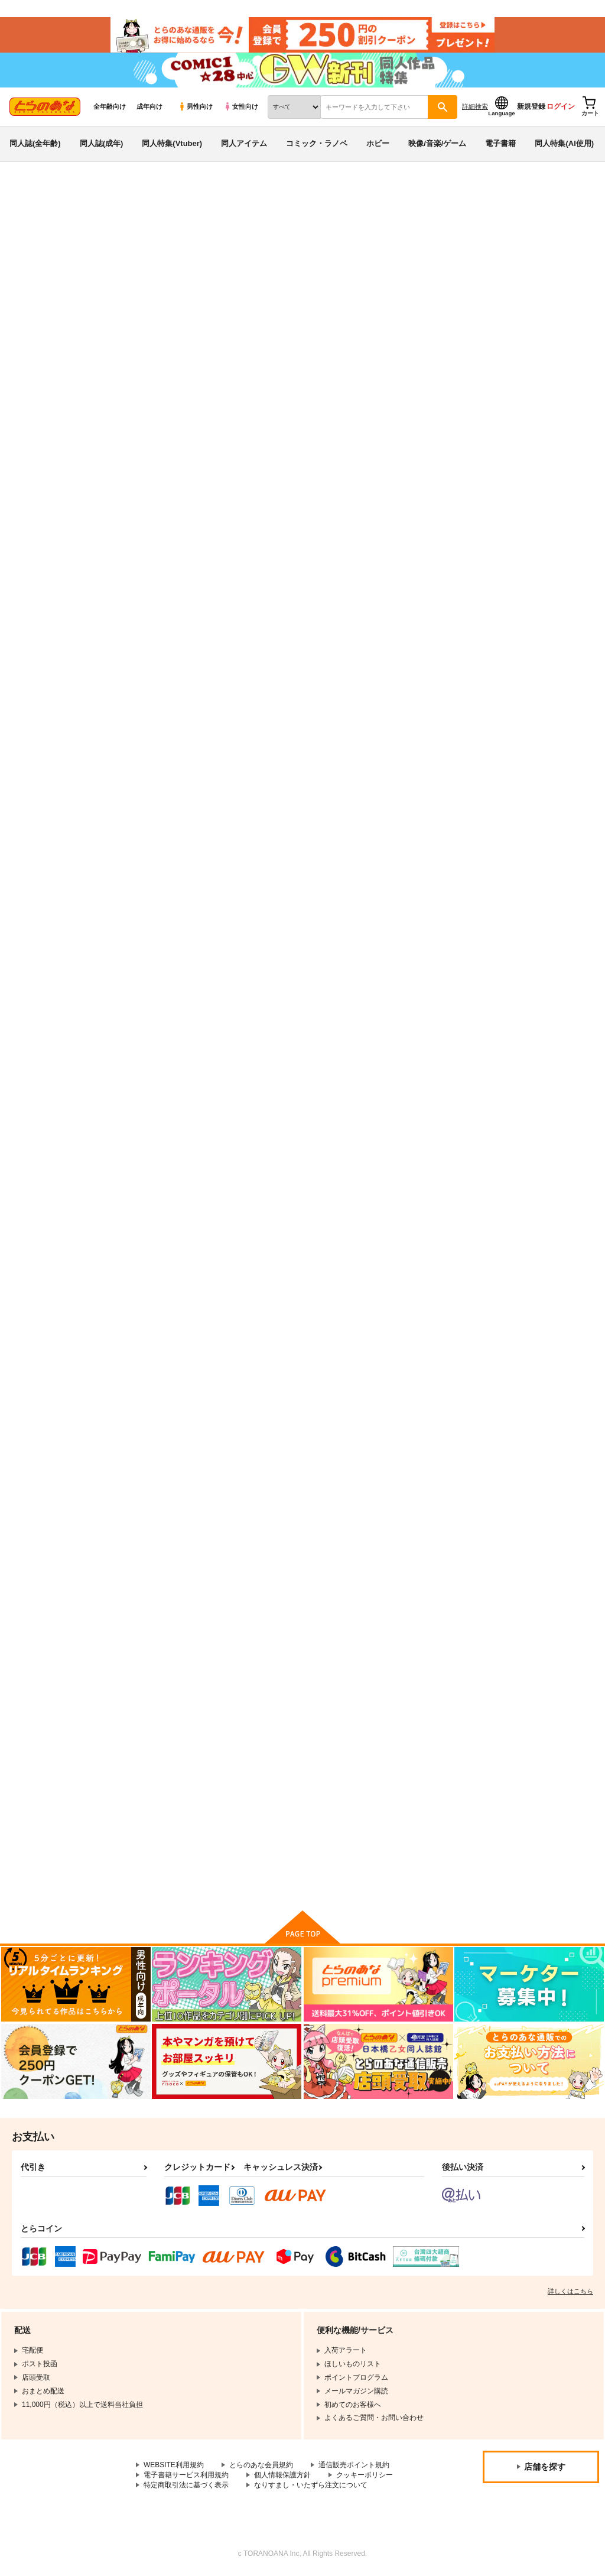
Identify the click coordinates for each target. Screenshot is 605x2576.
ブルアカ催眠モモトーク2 (295, 252)
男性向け (195, 107)
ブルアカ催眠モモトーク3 (415, 564)
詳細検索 (475, 107)
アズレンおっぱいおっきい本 (187, 1173)
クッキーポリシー (364, 2476)
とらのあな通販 (31, 196)
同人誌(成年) (101, 143)
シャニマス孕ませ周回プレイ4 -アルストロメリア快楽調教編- (538, 1183)
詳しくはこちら (570, 2292)
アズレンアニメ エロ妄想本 (418, 1173)
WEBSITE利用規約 (174, 2466)
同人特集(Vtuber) (172, 143)
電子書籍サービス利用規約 (186, 2476)
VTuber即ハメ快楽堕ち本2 (474, 252)
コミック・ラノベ (316, 143)
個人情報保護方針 (282, 2476)
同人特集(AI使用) (564, 143)
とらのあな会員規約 (261, 2466)
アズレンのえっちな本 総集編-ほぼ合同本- (304, 869)
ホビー (377, 143)
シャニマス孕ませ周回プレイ (538, 1469)
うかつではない (375, 252)
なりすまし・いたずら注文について (310, 2486)
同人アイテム (244, 143)
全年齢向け (109, 107)
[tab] (541, 370)
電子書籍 (500, 143)
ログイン (561, 107)
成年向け (149, 107)
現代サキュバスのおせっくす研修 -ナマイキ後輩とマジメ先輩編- (188, 1479)
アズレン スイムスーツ (530, 1765)
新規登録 (531, 107)
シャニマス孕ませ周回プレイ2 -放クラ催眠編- (421, 1770)
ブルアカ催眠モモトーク (179, 864)
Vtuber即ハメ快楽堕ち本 (180, 1765)
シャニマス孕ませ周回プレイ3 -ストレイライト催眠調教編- (304, 1479)
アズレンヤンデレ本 (288, 1765)
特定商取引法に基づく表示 (186, 2486)
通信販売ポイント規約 (353, 2466)
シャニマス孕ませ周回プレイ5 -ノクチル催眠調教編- (421, 869)
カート (333, 673)
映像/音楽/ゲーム (437, 143)
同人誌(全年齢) (35, 143)
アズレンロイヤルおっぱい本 (538, 564)
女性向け (240, 107)
